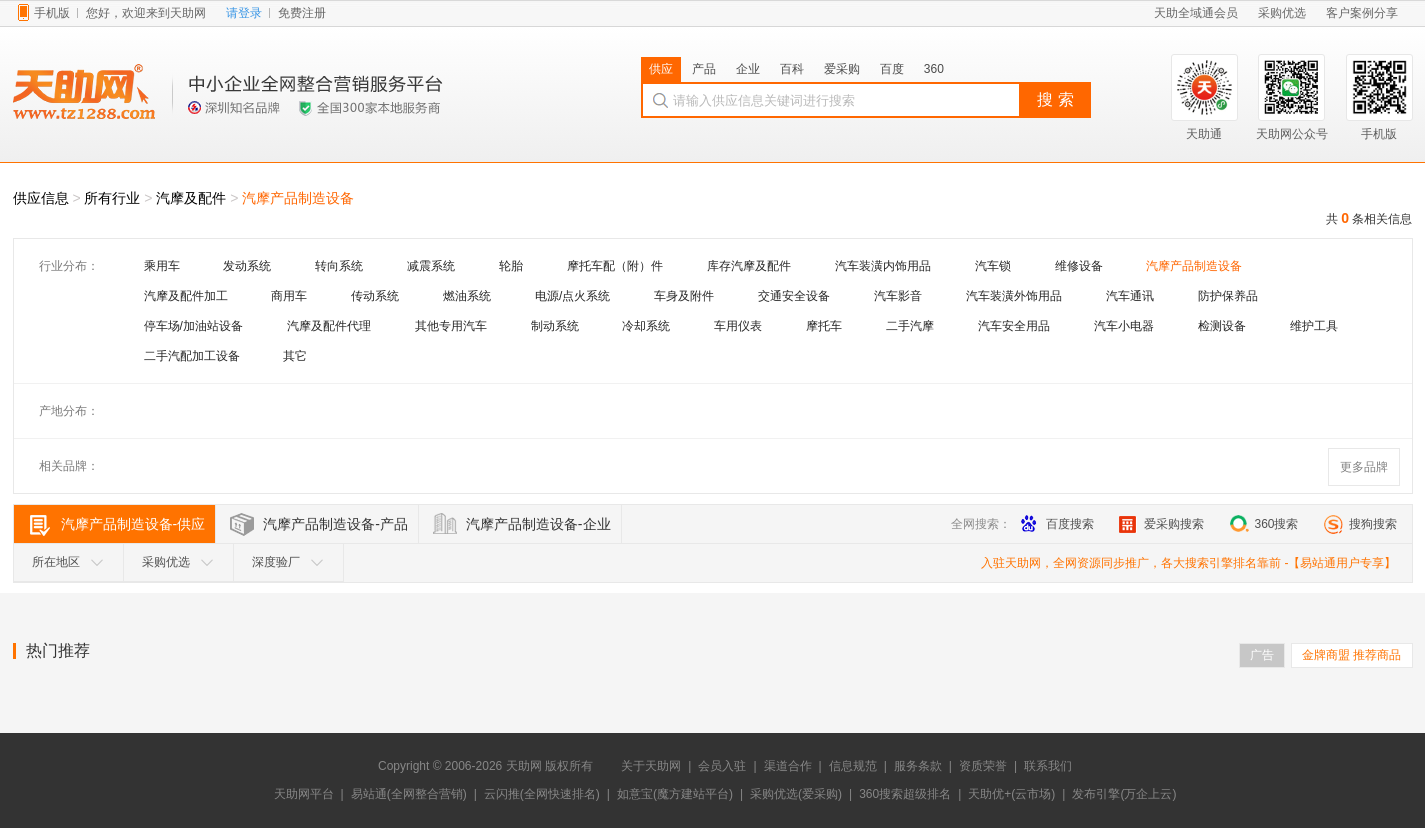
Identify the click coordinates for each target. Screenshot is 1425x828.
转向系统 (339, 266)
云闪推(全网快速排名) (542, 794)
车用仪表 (738, 326)
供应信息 (41, 198)
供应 (661, 69)
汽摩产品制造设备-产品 (335, 524)
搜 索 (1055, 99)
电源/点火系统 (572, 296)
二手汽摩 (910, 326)
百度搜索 (1057, 524)
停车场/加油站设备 (193, 326)
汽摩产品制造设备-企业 (538, 524)
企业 (748, 69)
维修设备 (1079, 266)
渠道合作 (788, 766)
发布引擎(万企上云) (1124, 794)
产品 (704, 69)
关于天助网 (651, 766)
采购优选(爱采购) (796, 794)
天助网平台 (304, 794)
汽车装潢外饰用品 (1014, 296)
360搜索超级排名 (905, 794)
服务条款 (918, 766)
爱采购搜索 (1161, 524)
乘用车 (162, 266)
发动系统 (247, 266)
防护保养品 (1228, 296)
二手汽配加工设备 (192, 356)
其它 (295, 356)
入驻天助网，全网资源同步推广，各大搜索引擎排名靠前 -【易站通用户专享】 (1188, 563)
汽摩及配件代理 (329, 326)
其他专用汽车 (451, 326)
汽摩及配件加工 (186, 296)
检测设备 (1222, 326)
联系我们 (1048, 766)
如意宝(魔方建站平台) (675, 794)
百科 (792, 69)
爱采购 (842, 69)
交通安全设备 (794, 296)
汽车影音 (898, 296)
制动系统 (555, 326)
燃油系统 (467, 296)
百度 (892, 69)
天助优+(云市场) (1011, 794)
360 (934, 69)
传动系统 (375, 296)
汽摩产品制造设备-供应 (133, 524)
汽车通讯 (1130, 296)
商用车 (289, 296)
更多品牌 (1364, 467)
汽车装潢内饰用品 (883, 266)
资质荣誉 (983, 766)
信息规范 (853, 766)
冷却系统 (646, 326)
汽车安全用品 (1014, 326)
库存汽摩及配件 (749, 266)
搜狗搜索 (1360, 524)
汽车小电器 (1124, 326)
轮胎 (511, 266)
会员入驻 (722, 766)
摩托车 (824, 326)
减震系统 (431, 266)
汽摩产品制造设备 (298, 198)
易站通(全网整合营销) (409, 794)
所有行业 (112, 198)
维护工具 (1314, 326)
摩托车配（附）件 (615, 266)
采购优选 (178, 562)
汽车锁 (993, 266)
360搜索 (1263, 524)
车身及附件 (684, 296)
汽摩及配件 (191, 198)
